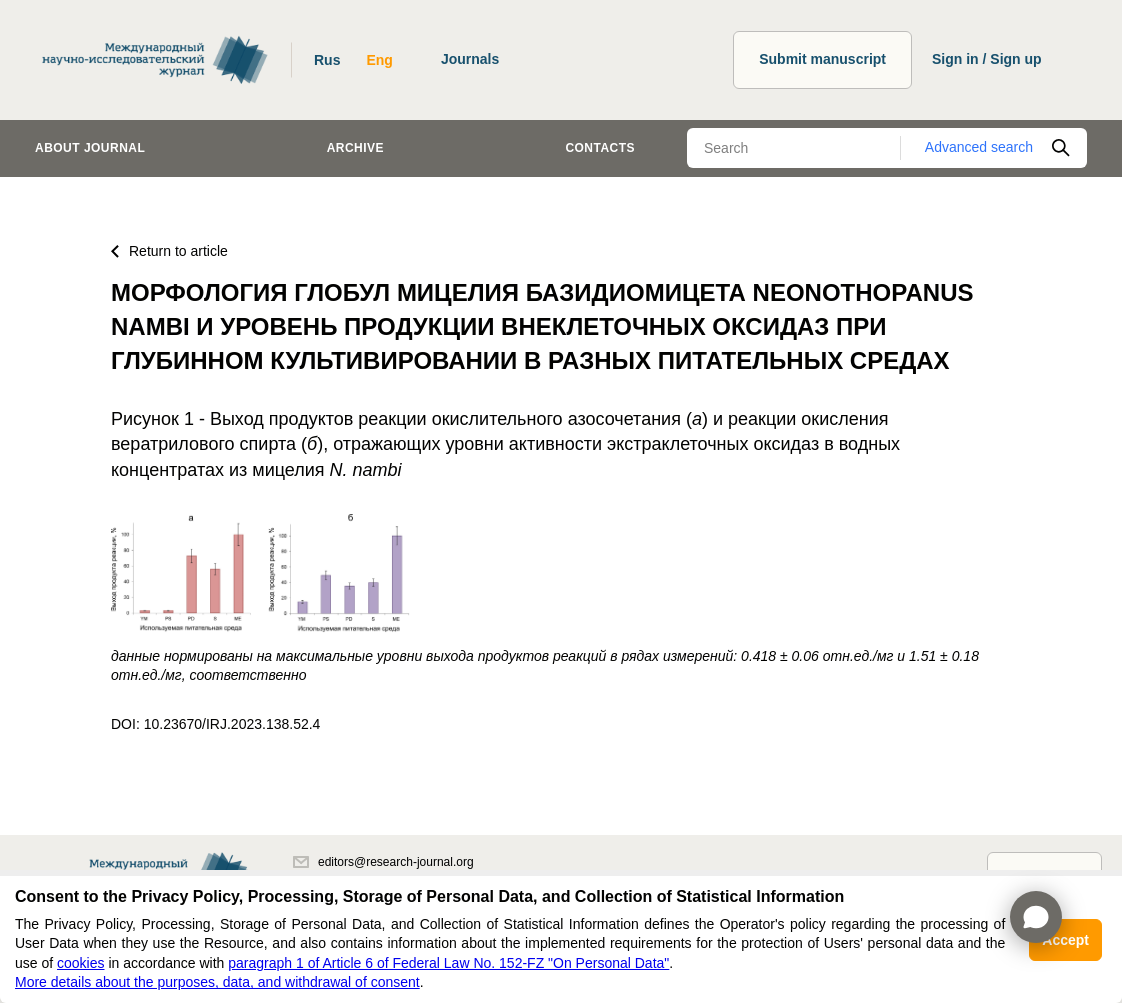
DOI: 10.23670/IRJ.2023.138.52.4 (215, 724)
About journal (90, 148)
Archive (355, 148)
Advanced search (979, 147)
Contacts (600, 148)
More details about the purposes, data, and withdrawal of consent (217, 982)
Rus (327, 60)
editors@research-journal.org (383, 862)
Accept (1065, 940)
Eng (379, 60)
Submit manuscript (822, 59)
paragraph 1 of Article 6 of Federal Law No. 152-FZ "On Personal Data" (448, 963)
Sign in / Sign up (987, 59)
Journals (470, 59)
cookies (80, 963)
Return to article (169, 251)
